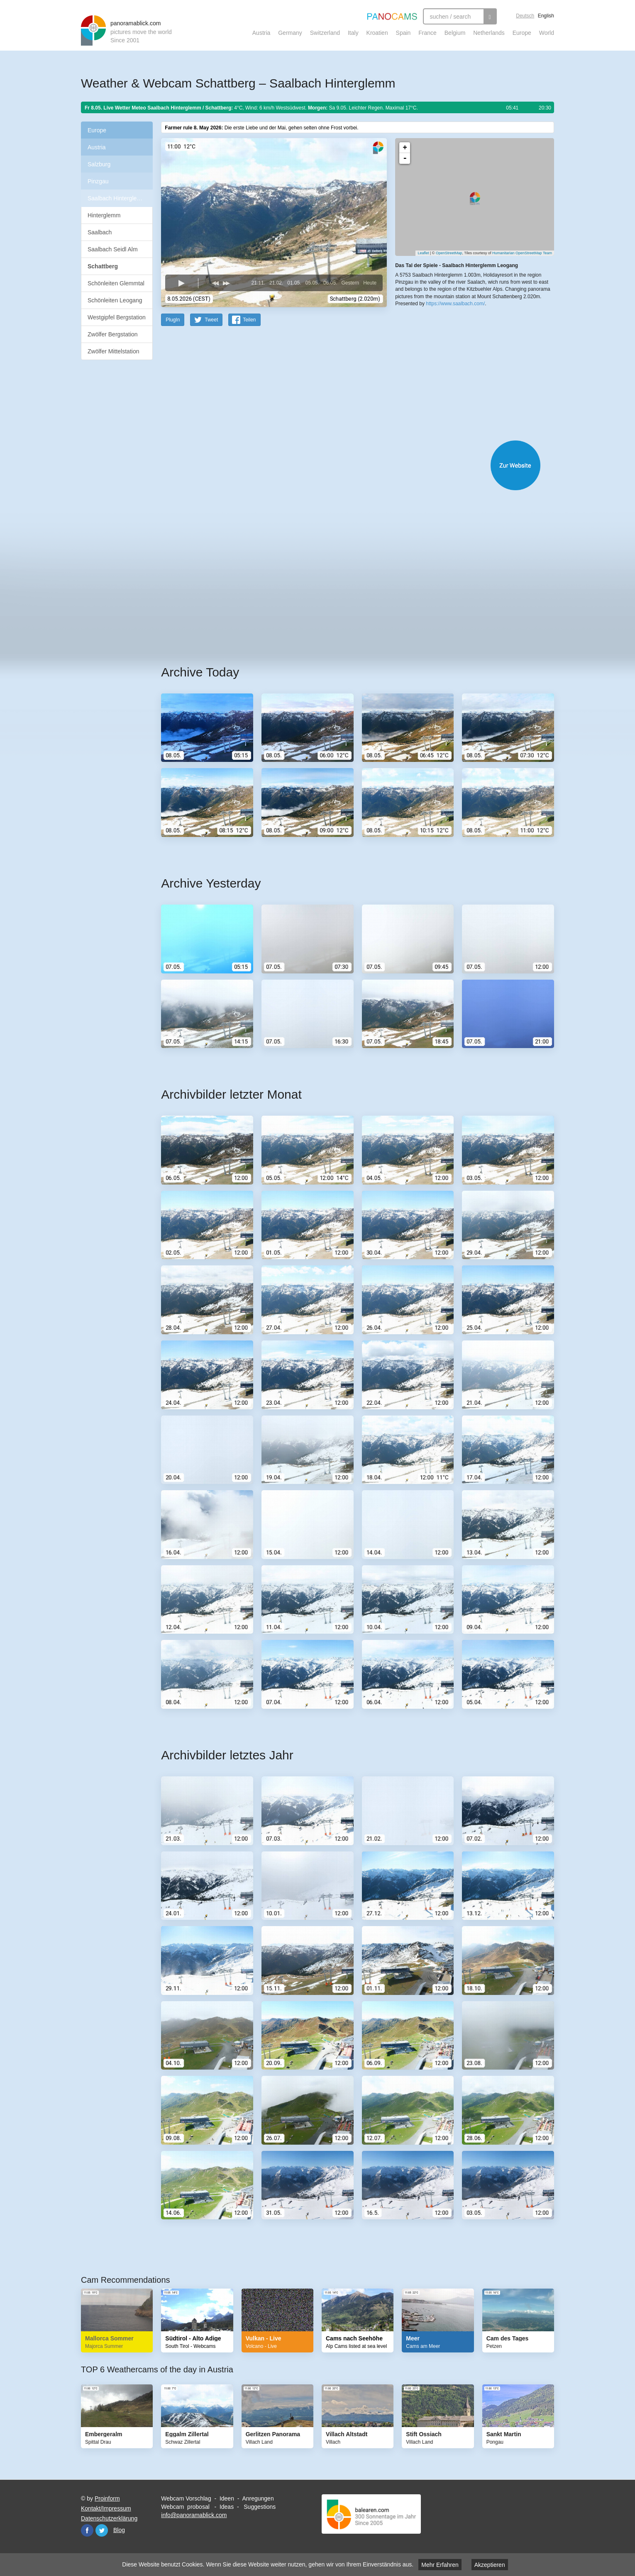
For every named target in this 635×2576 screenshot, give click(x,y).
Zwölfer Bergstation (113, 334)
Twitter (101, 2530)
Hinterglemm (104, 215)
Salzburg (99, 164)
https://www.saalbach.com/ (455, 303)
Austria (261, 33)
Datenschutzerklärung (109, 2518)
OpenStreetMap (449, 253)
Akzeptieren (489, 2564)
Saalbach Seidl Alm (113, 249)
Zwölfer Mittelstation (113, 351)
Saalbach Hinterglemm (117, 198)
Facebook (87, 2530)
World (546, 33)
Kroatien (377, 33)
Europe (522, 33)
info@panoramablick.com (194, 2514)
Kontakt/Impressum (106, 2508)
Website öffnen (347, 465)
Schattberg (103, 266)
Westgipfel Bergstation (117, 317)
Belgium (455, 33)
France (427, 33)
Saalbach (100, 232)
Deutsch (525, 16)
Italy (353, 33)
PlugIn (173, 319)
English (546, 16)
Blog (119, 2529)
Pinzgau (98, 181)
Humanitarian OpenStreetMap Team (522, 253)
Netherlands (489, 33)
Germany (290, 33)
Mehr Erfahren (439, 2564)
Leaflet (423, 253)
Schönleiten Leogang (115, 300)
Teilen (249, 319)
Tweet (211, 319)
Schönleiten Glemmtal (116, 283)
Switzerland (325, 33)
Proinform (107, 2498)
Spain (403, 33)
